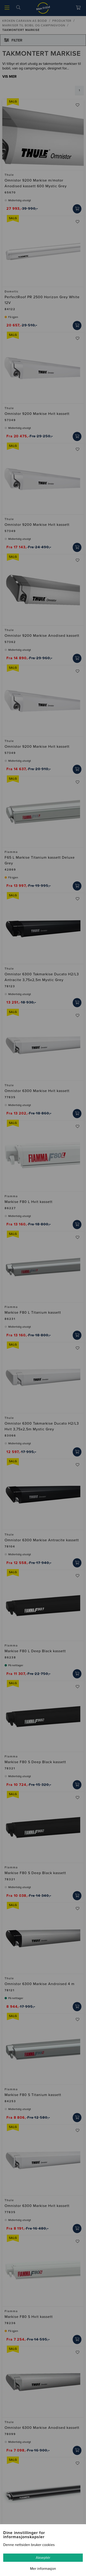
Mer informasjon (43, 2568)
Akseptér (43, 2557)
